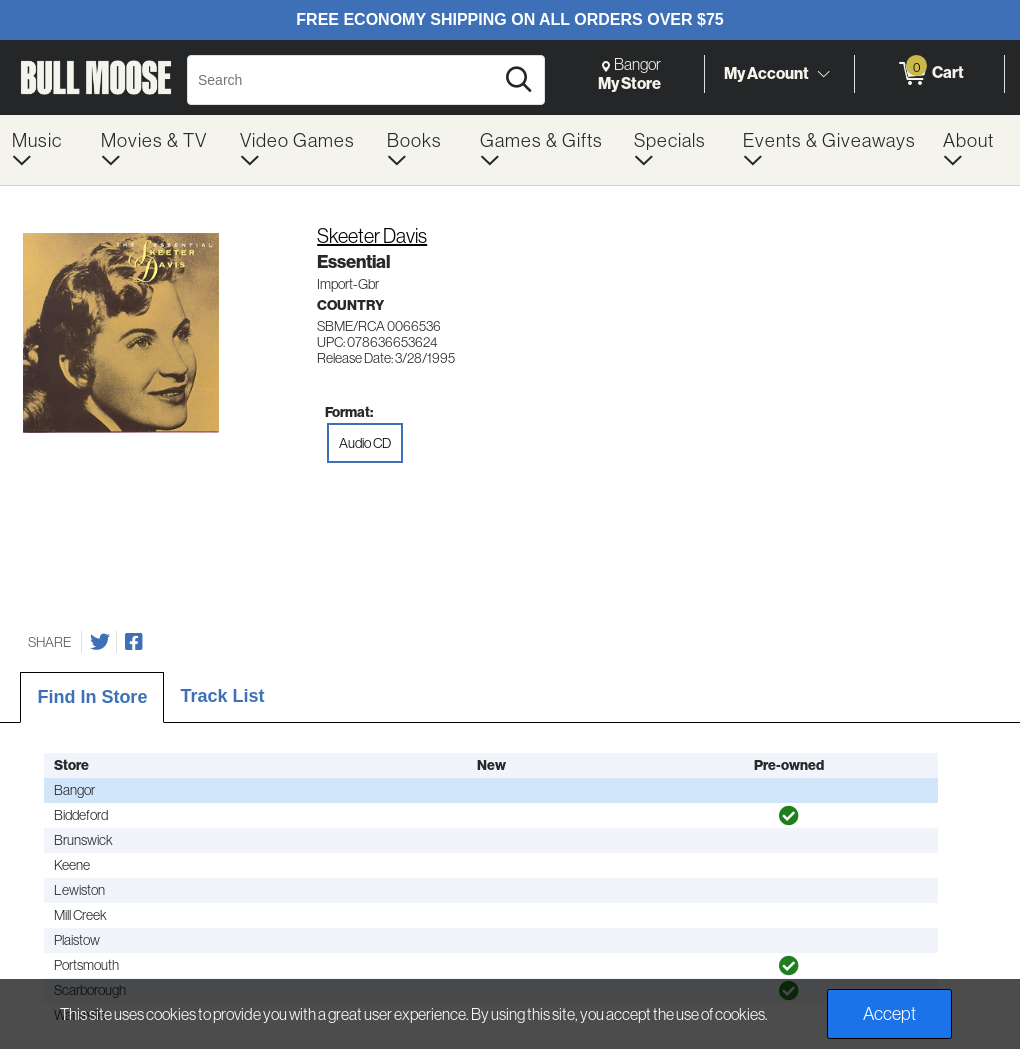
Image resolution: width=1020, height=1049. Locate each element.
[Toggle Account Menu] (823, 75)
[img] (789, 816)
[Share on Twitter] (100, 642)
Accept (889, 1014)
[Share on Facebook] (134, 642)
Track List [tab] (222, 696)
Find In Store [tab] (92, 697)
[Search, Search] (343, 80)
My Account (766, 73)
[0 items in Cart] (929, 74)
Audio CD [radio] (365, 443)
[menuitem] (44, 150)
